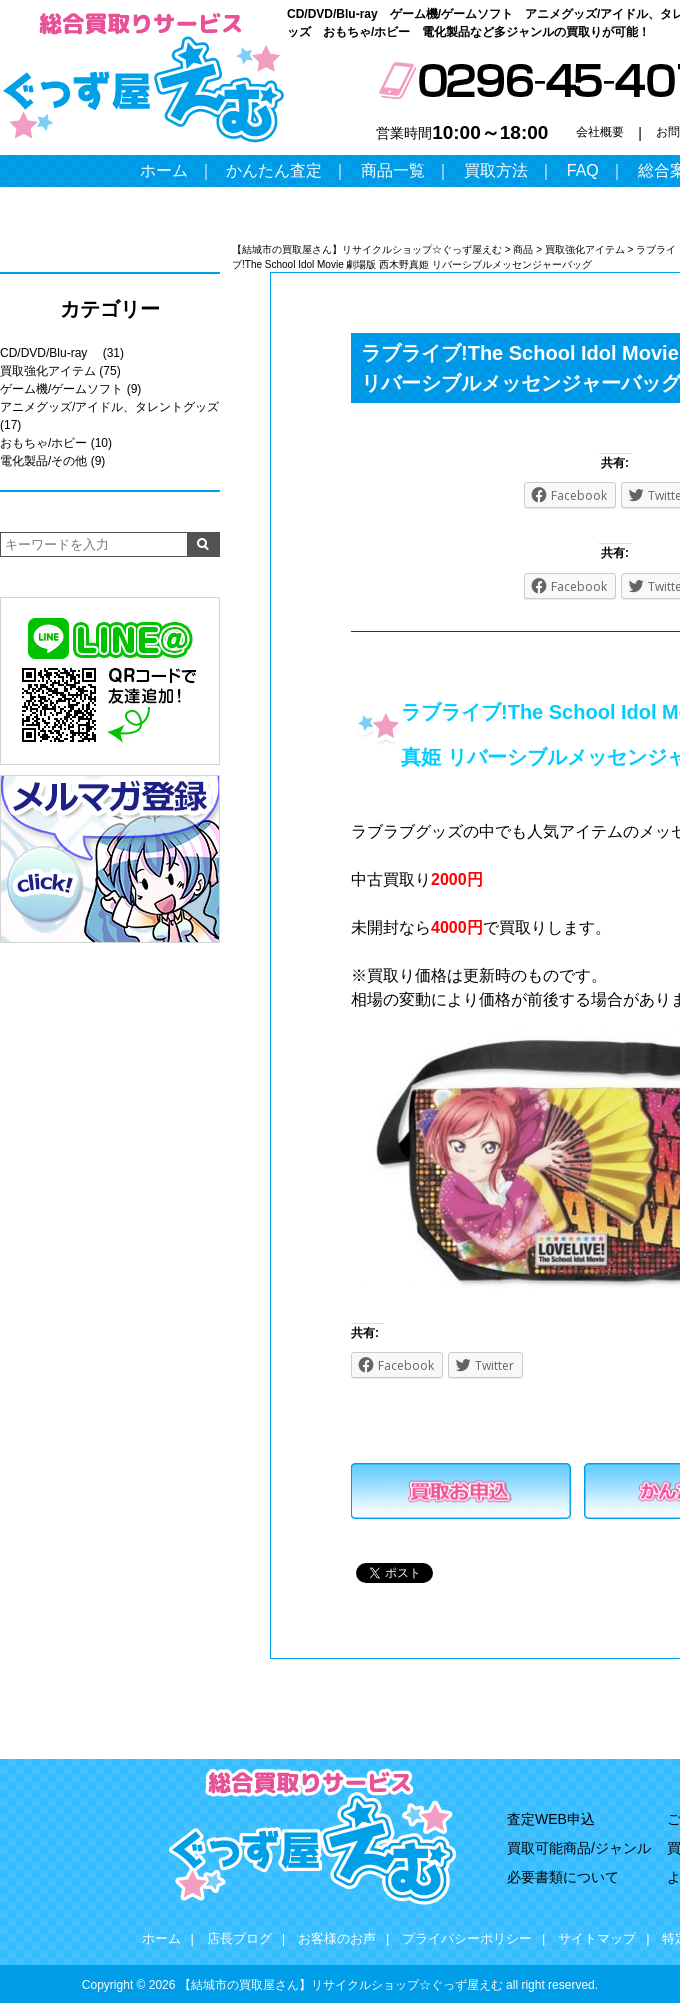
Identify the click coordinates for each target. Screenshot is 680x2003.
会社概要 (600, 132)
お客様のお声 (337, 1938)
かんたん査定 (274, 170)
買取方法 (496, 170)
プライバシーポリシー (467, 1938)
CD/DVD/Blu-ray (49, 353)
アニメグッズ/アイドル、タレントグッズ (109, 407)
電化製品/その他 (43, 461)
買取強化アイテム (48, 371)
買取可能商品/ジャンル (579, 1848)
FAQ (583, 170)
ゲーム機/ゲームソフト (61, 389)
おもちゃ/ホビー (43, 443)
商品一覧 (393, 170)
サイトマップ (597, 1938)
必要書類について (563, 1877)
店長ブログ (239, 1938)
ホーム (164, 170)
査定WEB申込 (551, 1819)
